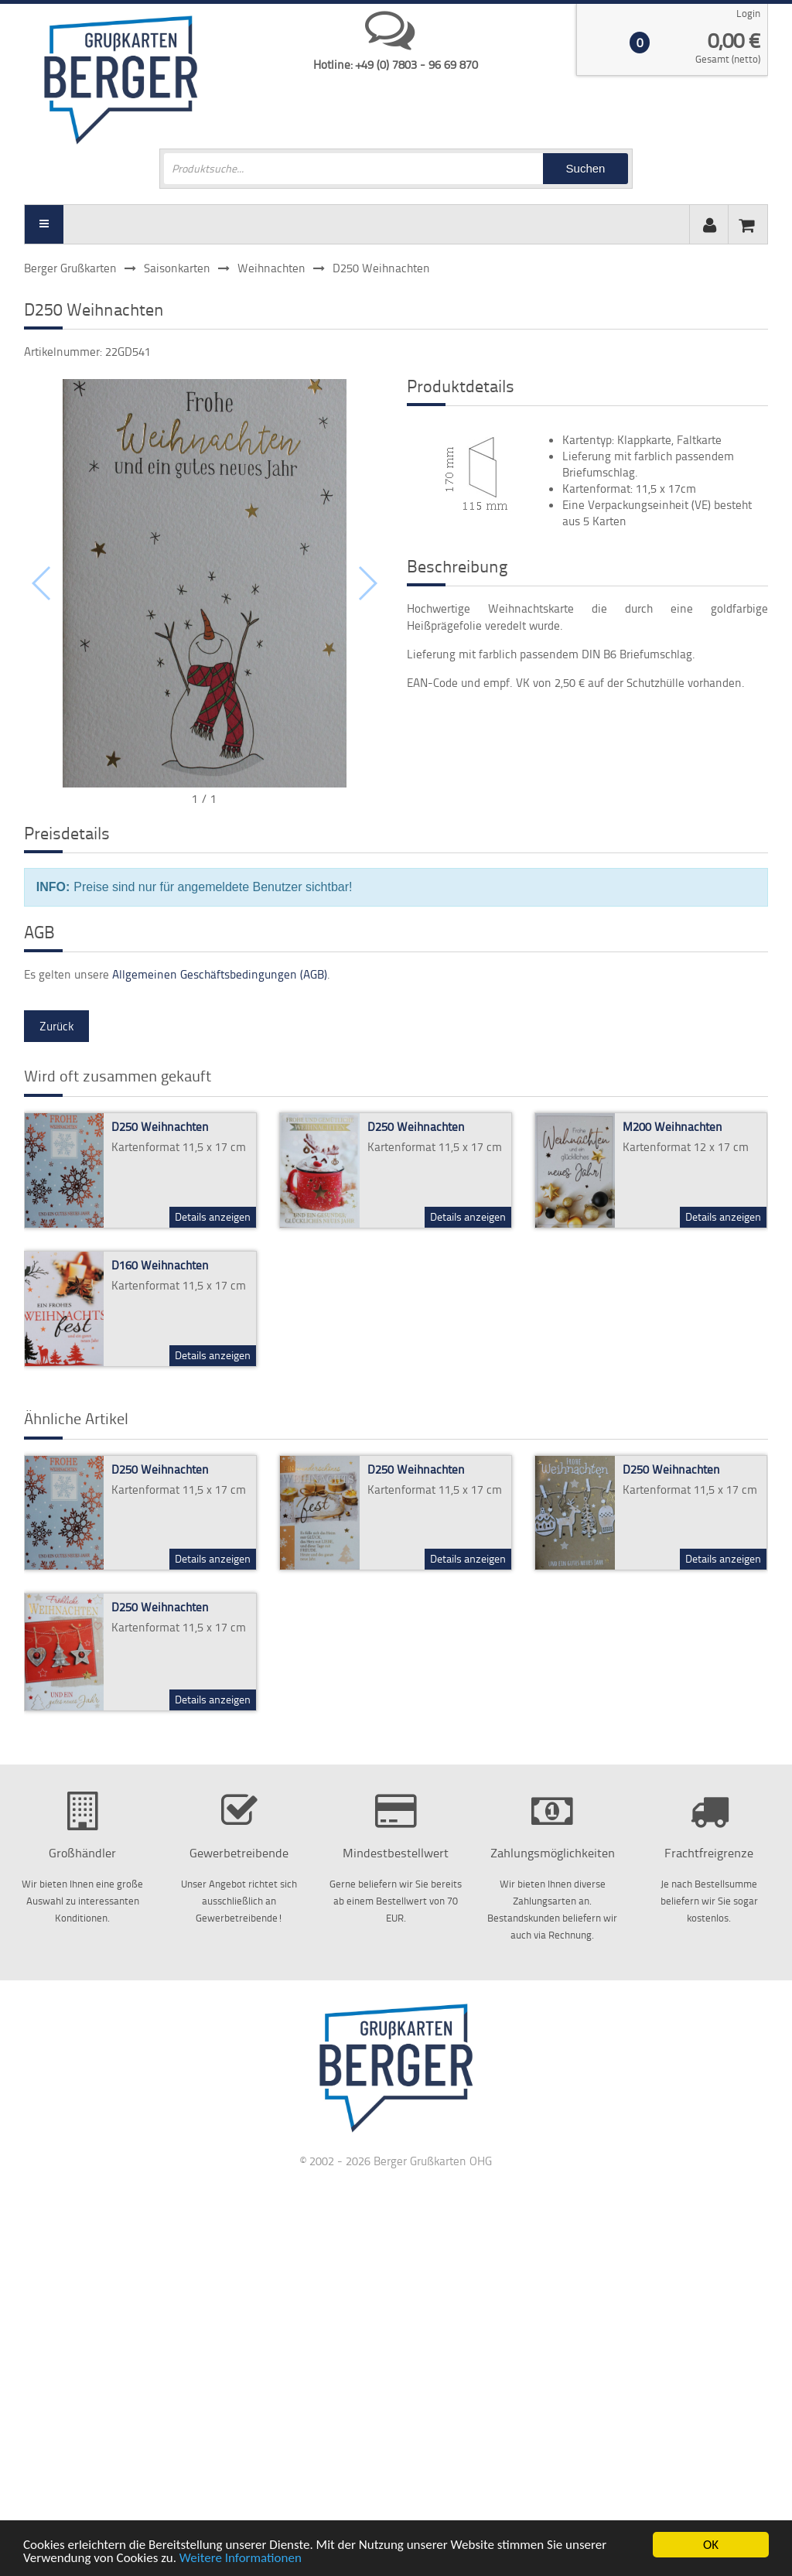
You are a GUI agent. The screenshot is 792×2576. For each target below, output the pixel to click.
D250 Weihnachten (160, 1127)
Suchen (586, 168)
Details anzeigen (213, 1216)
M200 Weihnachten (672, 1127)
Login (748, 13)
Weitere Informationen (240, 2558)
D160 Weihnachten (160, 1265)
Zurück (56, 1026)
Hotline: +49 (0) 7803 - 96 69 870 (395, 64)
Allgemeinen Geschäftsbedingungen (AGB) (219, 974)
